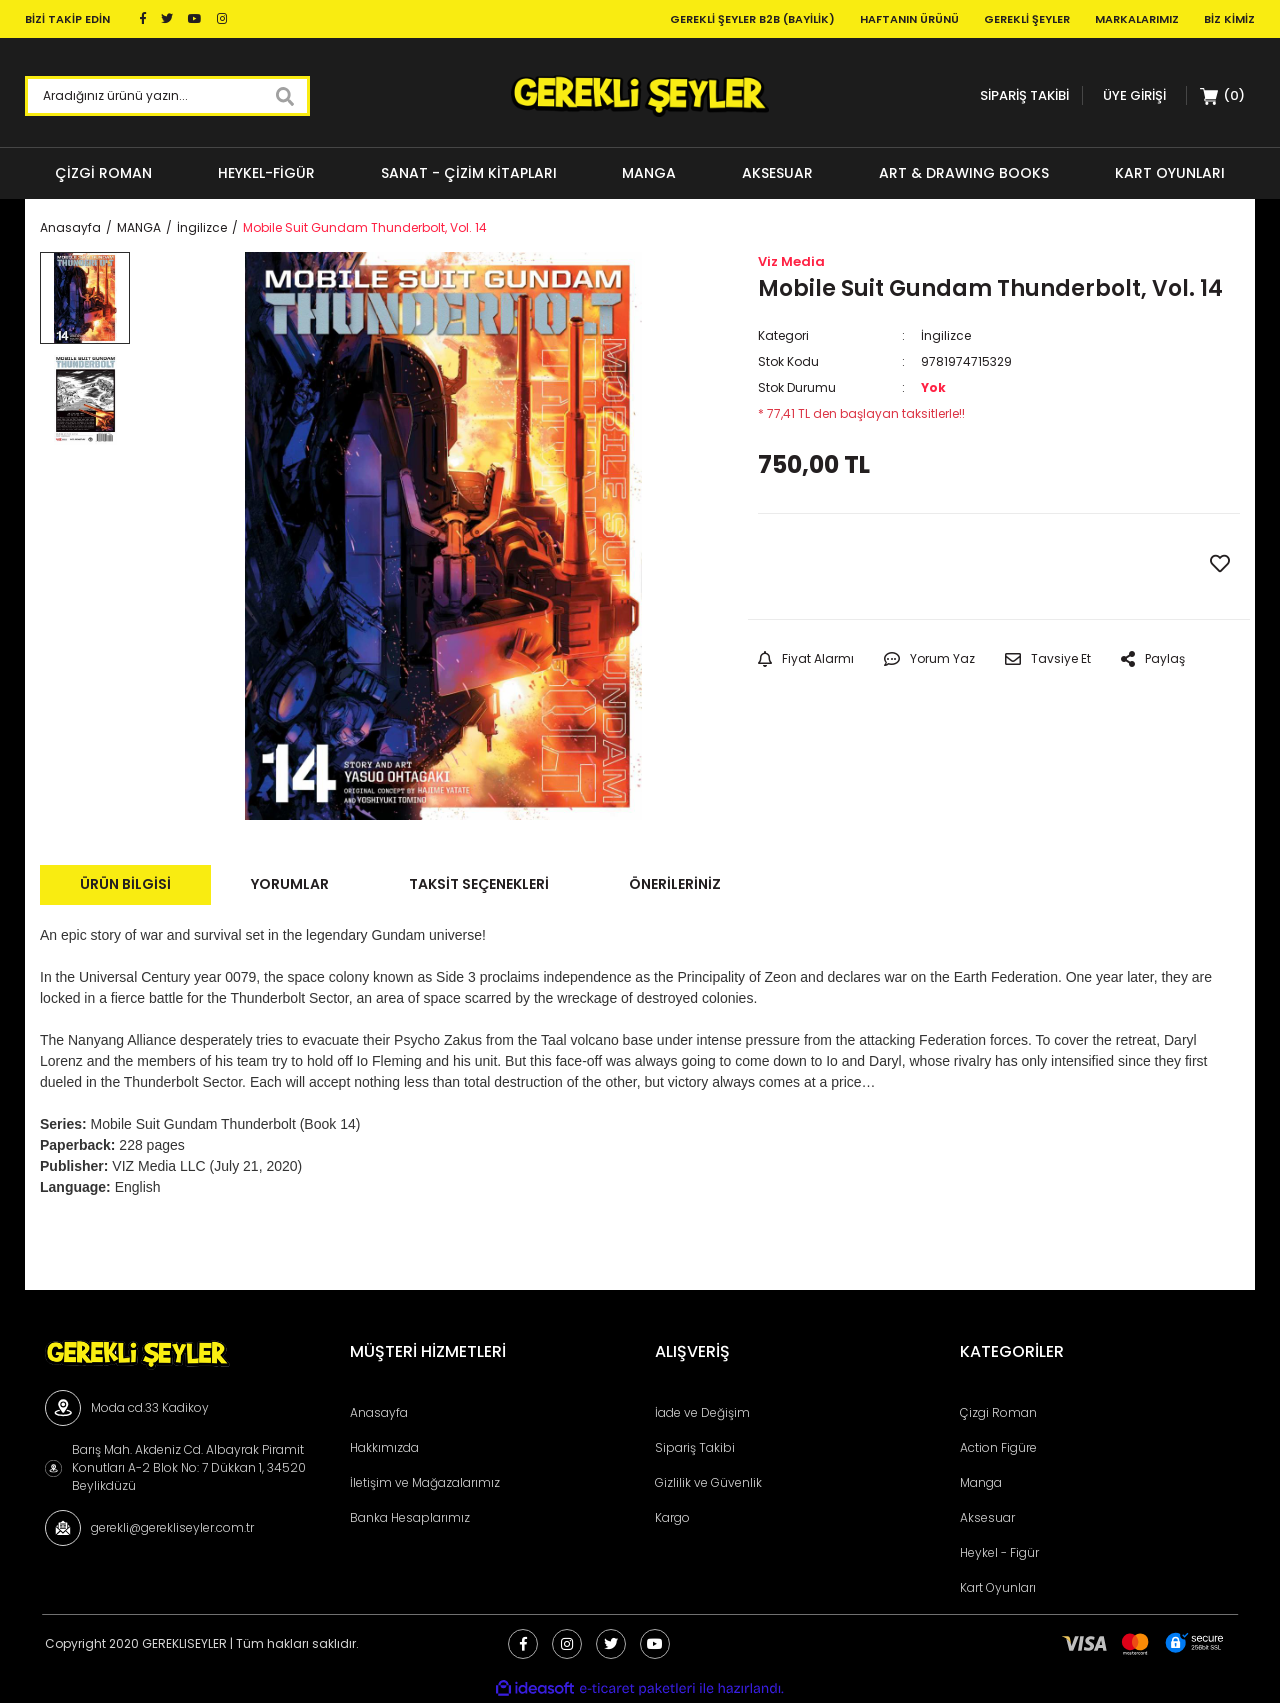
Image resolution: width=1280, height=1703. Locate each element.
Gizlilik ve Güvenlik (708, 1482)
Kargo (672, 1517)
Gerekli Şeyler (1027, 19)
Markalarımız (1137, 19)
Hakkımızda (384, 1447)
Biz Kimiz (1229, 19)
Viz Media (791, 261)
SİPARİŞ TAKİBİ (1024, 95)
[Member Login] (1134, 95)
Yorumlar (290, 884)
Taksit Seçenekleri (479, 884)
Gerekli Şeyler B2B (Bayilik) (752, 19)
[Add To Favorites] (1220, 564)
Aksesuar (987, 1517)
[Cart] (1223, 96)
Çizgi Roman (998, 1412)
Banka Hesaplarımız (410, 1517)
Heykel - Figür (999, 1552)
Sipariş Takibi (695, 1447)
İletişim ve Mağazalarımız (425, 1482)
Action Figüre (998, 1447)
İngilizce (946, 335)
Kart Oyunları (998, 1587)
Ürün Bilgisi (125, 884)
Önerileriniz (675, 884)
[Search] (167, 96)
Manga (981, 1482)
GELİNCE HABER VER (878, 565)
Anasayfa (379, 1412)
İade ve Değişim (702, 1412)
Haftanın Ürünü (909, 19)
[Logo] (639, 96)
